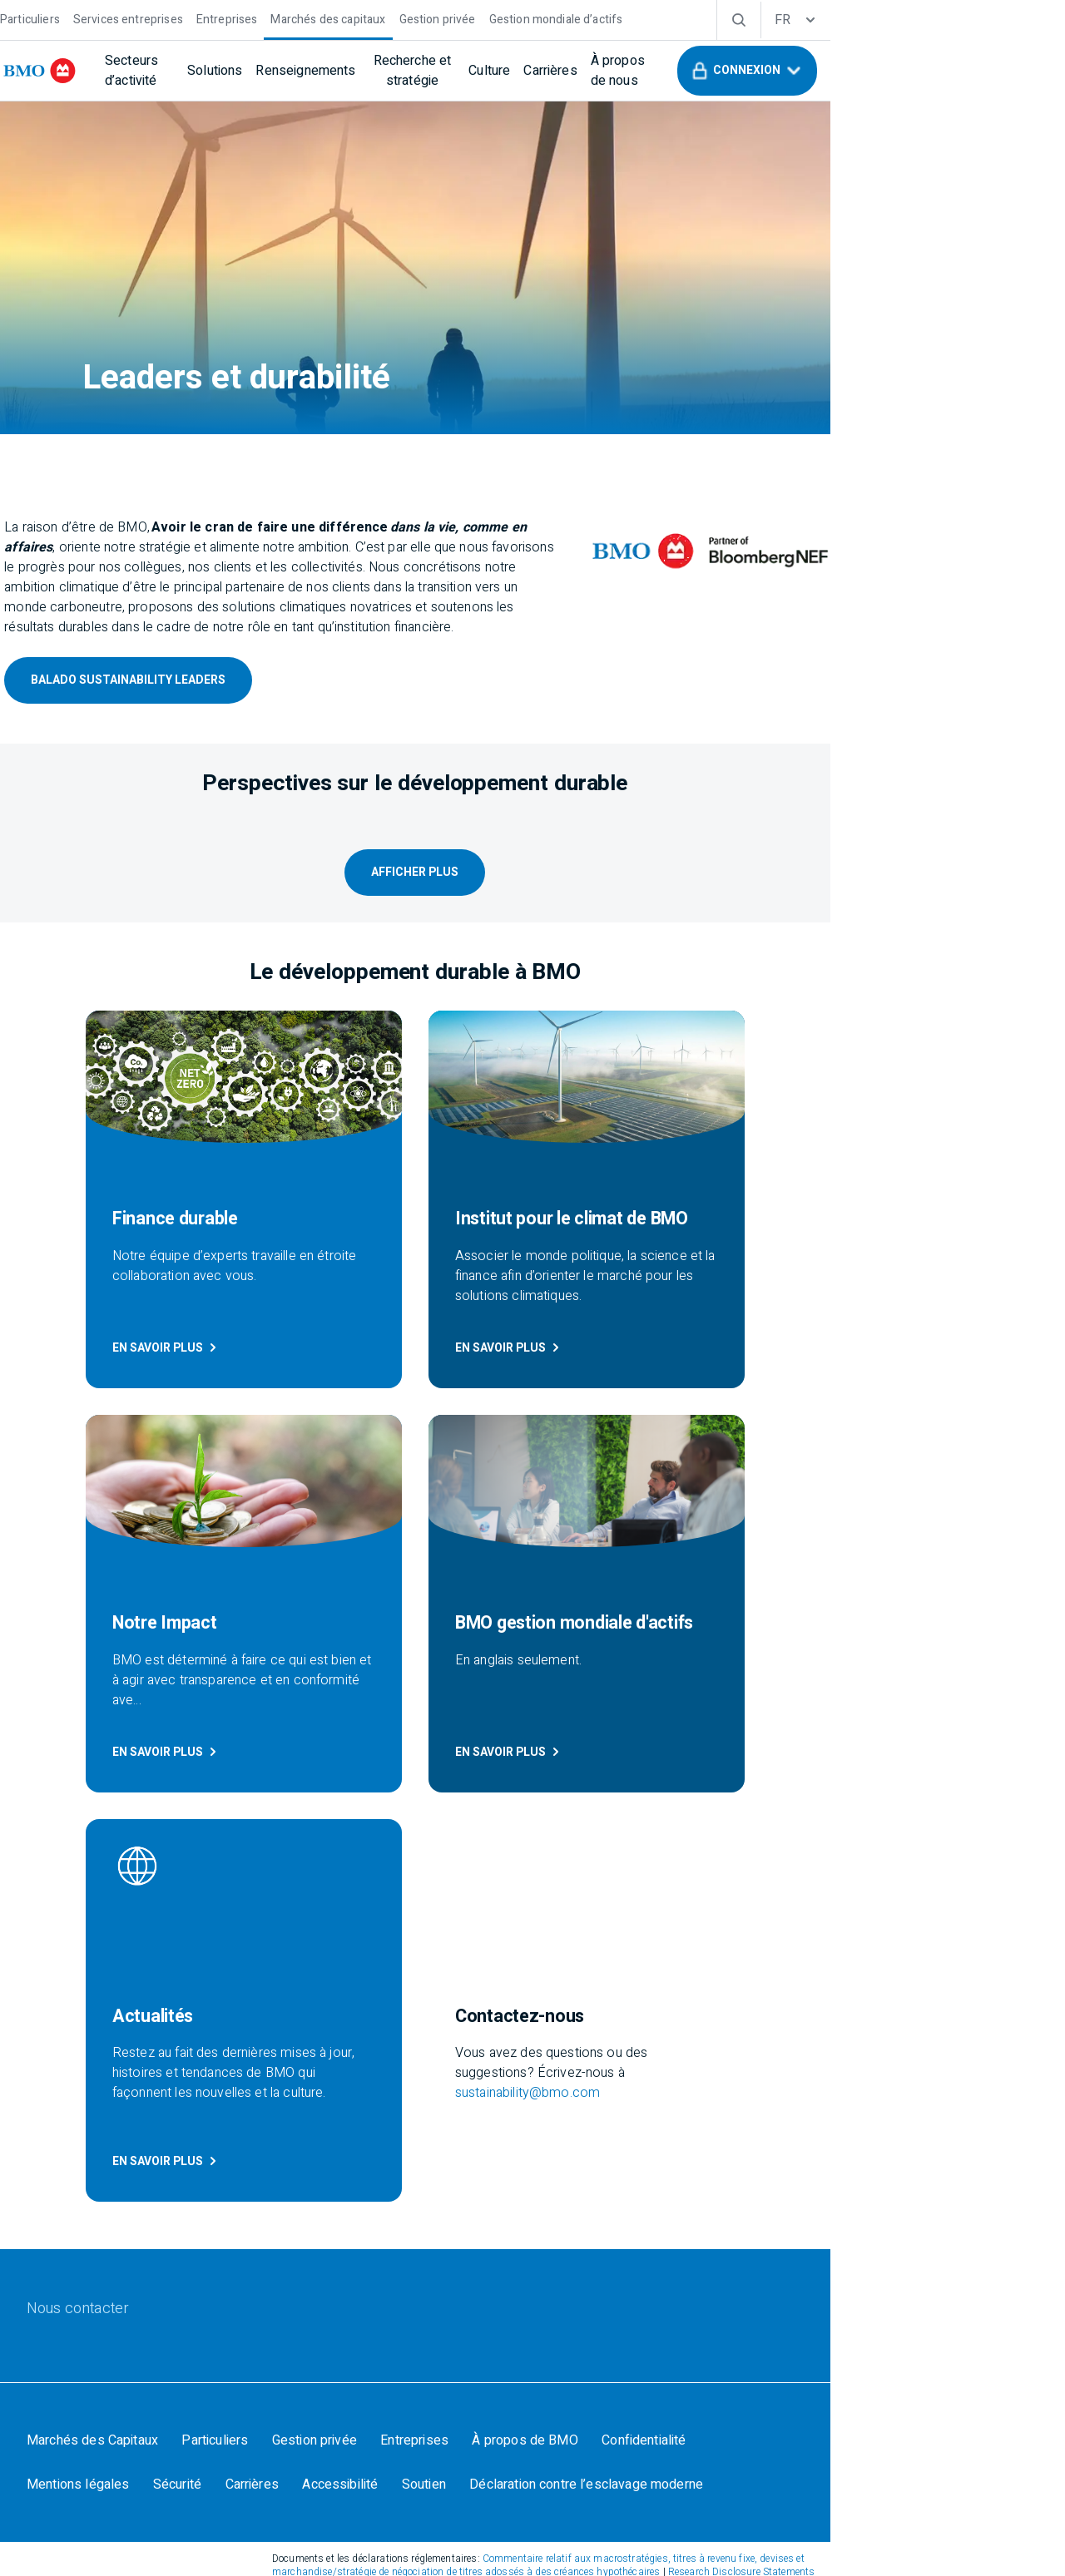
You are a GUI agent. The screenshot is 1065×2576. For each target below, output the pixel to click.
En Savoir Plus (454, 1387)
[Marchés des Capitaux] (124, 2096)
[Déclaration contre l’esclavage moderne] (428, 2143)
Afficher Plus (533, 918)
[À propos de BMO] (569, 2096)
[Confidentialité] (690, 2096)
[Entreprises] (259, 18)
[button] (935, 71)
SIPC (737, 2329)
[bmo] (79, 71)
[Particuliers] (62, 18)
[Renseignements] (386, 70)
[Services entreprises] (160, 18)
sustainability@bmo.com (816, 1729)
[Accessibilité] (176, 2143)
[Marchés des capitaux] (359, 18)
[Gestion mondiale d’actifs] (588, 18)
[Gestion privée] (469, 18)
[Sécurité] (913, 2096)
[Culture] (619, 70)
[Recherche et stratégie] (517, 70)
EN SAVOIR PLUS (112, 1387)
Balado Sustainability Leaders (155, 663)
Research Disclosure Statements (701, 2235)
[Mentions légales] (810, 2096)
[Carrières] (679, 70)
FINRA (674, 2329)
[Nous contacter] (109, 1955)
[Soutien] (262, 2143)
